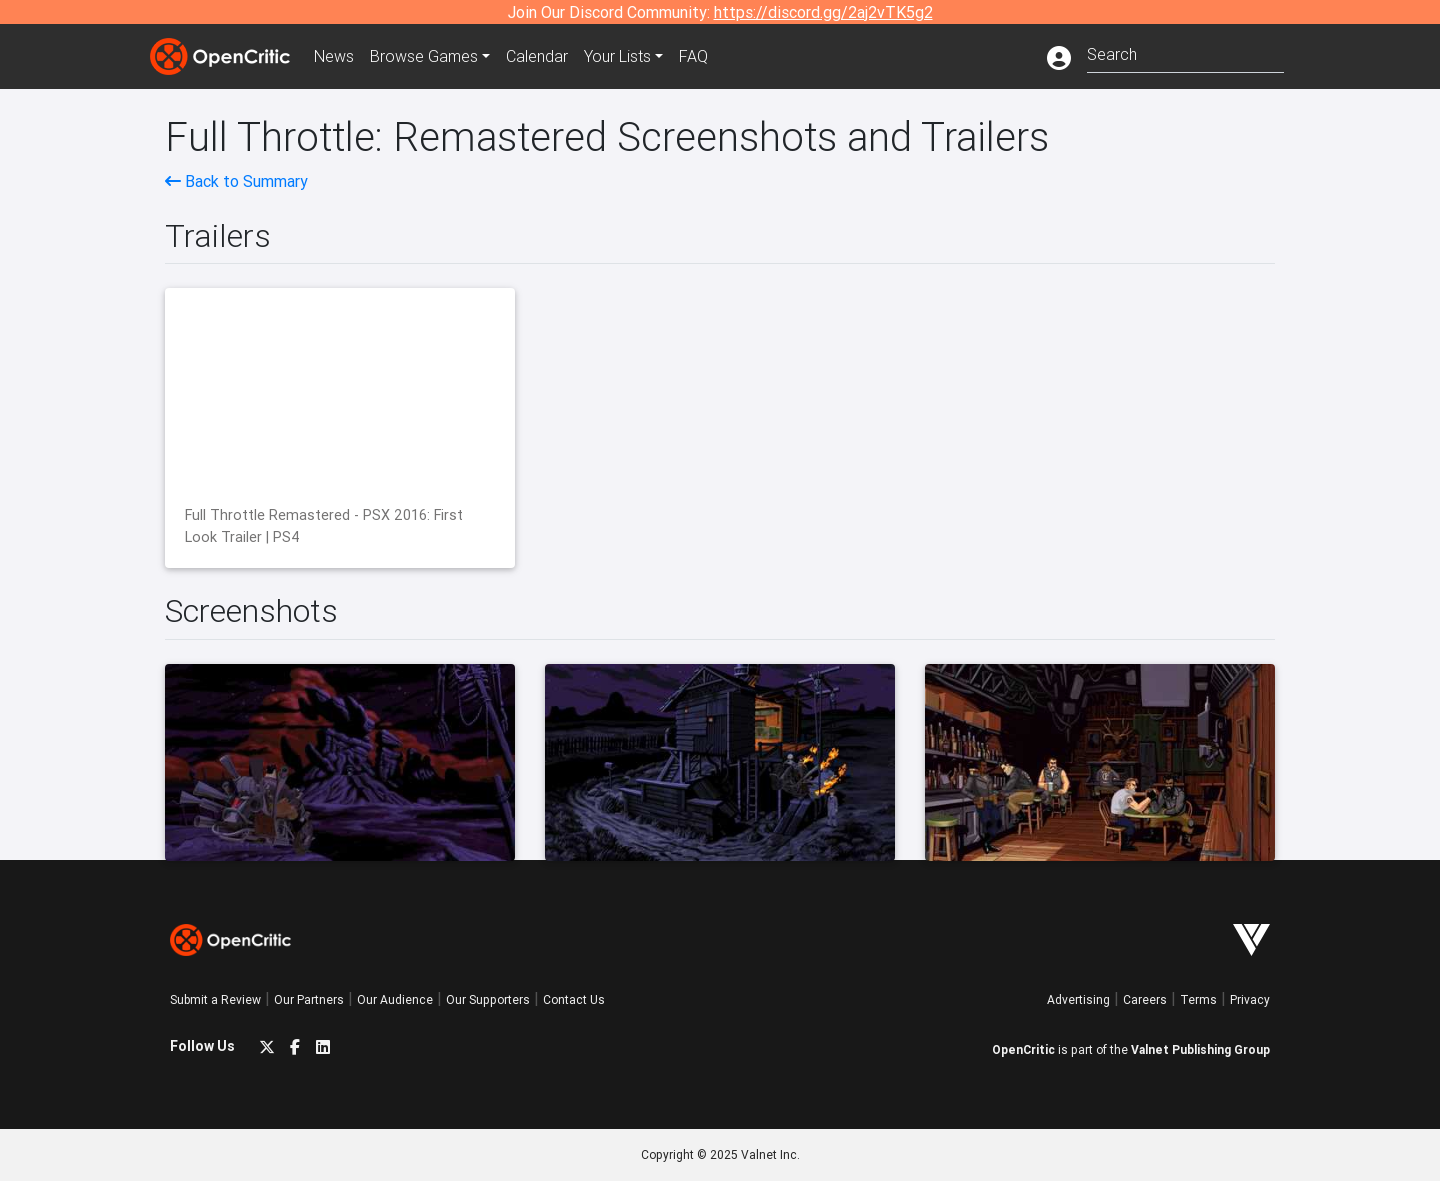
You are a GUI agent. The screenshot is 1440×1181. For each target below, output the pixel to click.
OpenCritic (1023, 1049)
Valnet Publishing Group (1200, 1049)
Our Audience (395, 999)
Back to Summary (236, 181)
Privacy (1250, 999)
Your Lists (617, 56)
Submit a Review (215, 999)
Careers (1145, 999)
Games (424, 56)
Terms (1198, 999)
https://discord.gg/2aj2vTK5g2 (823, 12)
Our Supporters (488, 999)
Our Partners (309, 999)
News (334, 56)
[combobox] (1185, 52)
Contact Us (574, 999)
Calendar (537, 56)
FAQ (693, 56)
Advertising (1078, 999)
